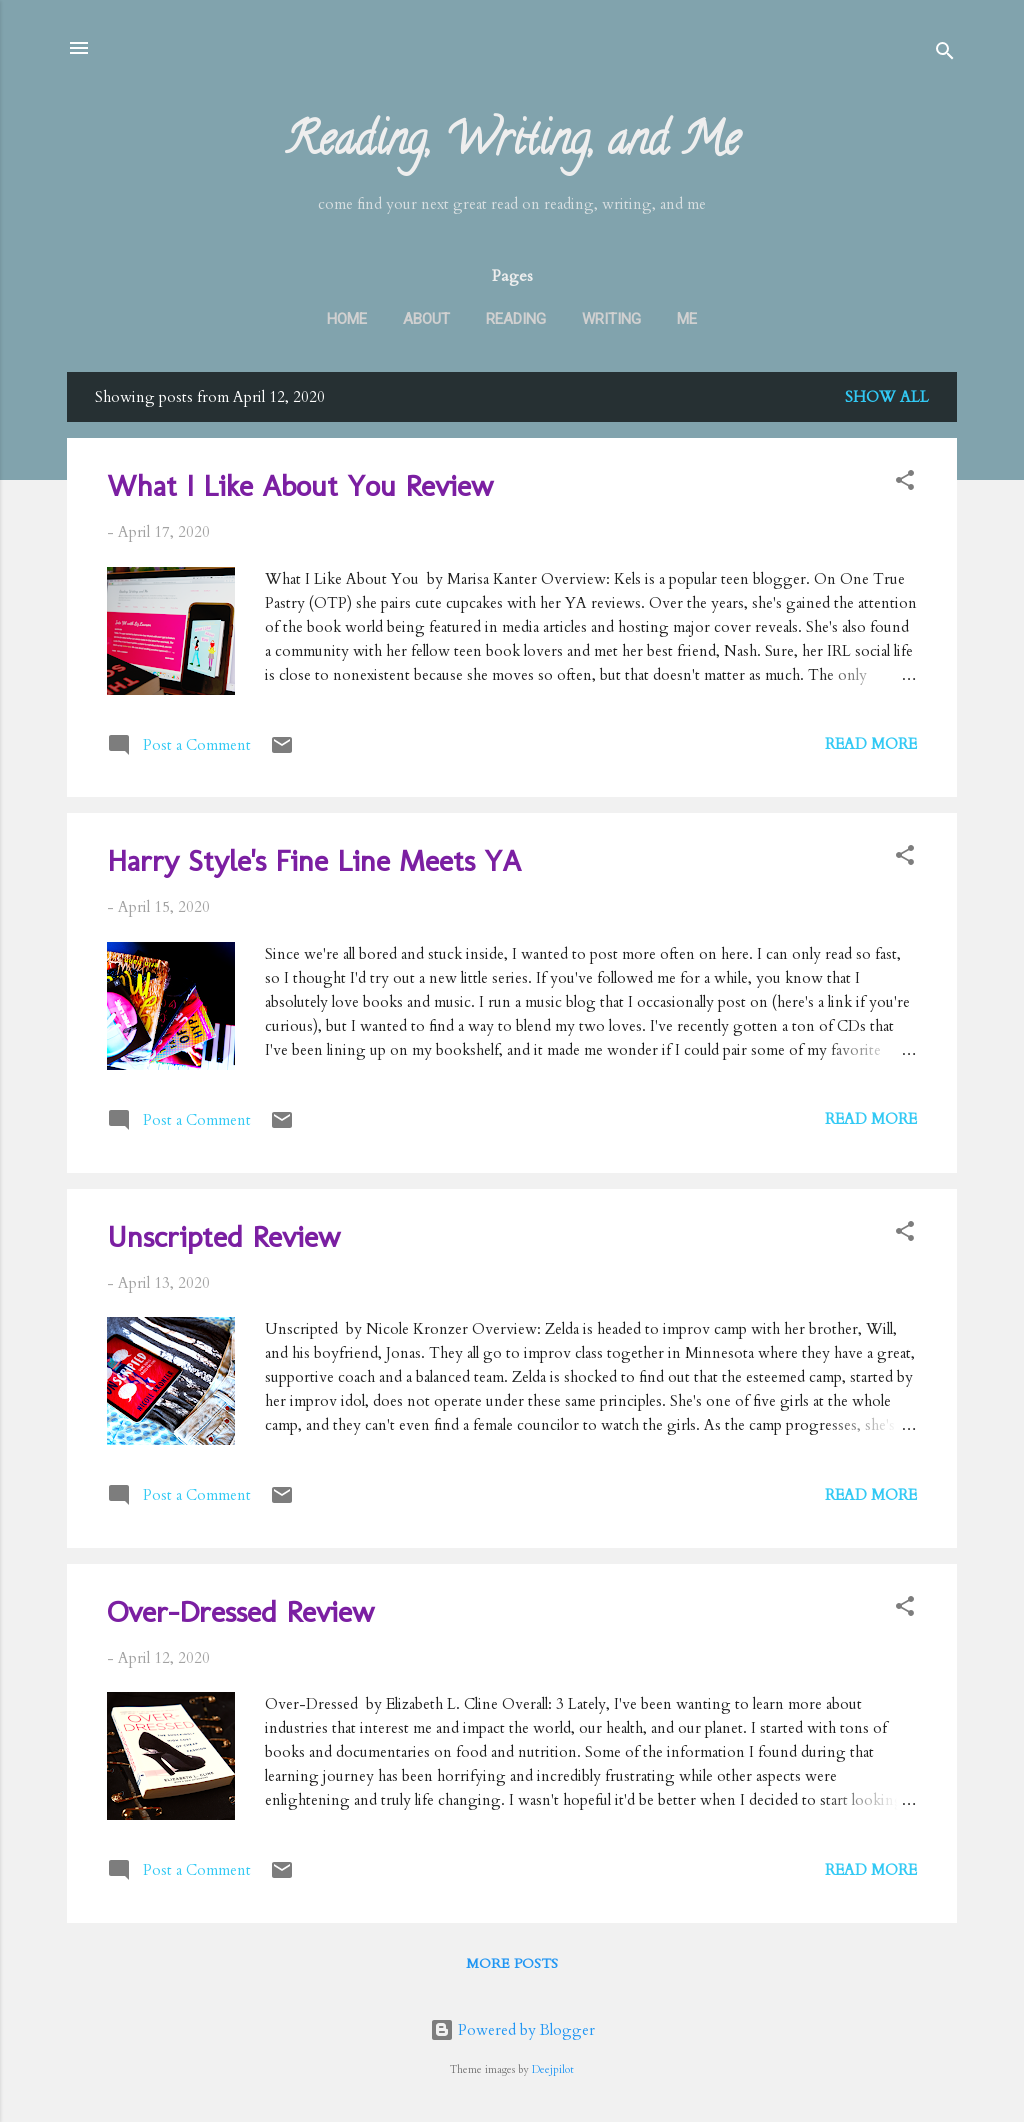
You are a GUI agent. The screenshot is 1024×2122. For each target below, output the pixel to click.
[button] (905, 483)
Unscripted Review (223, 1237)
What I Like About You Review (300, 486)
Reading (516, 319)
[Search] (945, 54)
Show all (887, 397)
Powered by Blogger (512, 2030)
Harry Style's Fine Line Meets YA (314, 861)
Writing (611, 319)
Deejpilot (553, 2070)
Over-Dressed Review (240, 1612)
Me (687, 319)
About (426, 319)
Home (347, 319)
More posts (512, 1963)
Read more (871, 744)
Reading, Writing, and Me (512, 145)
